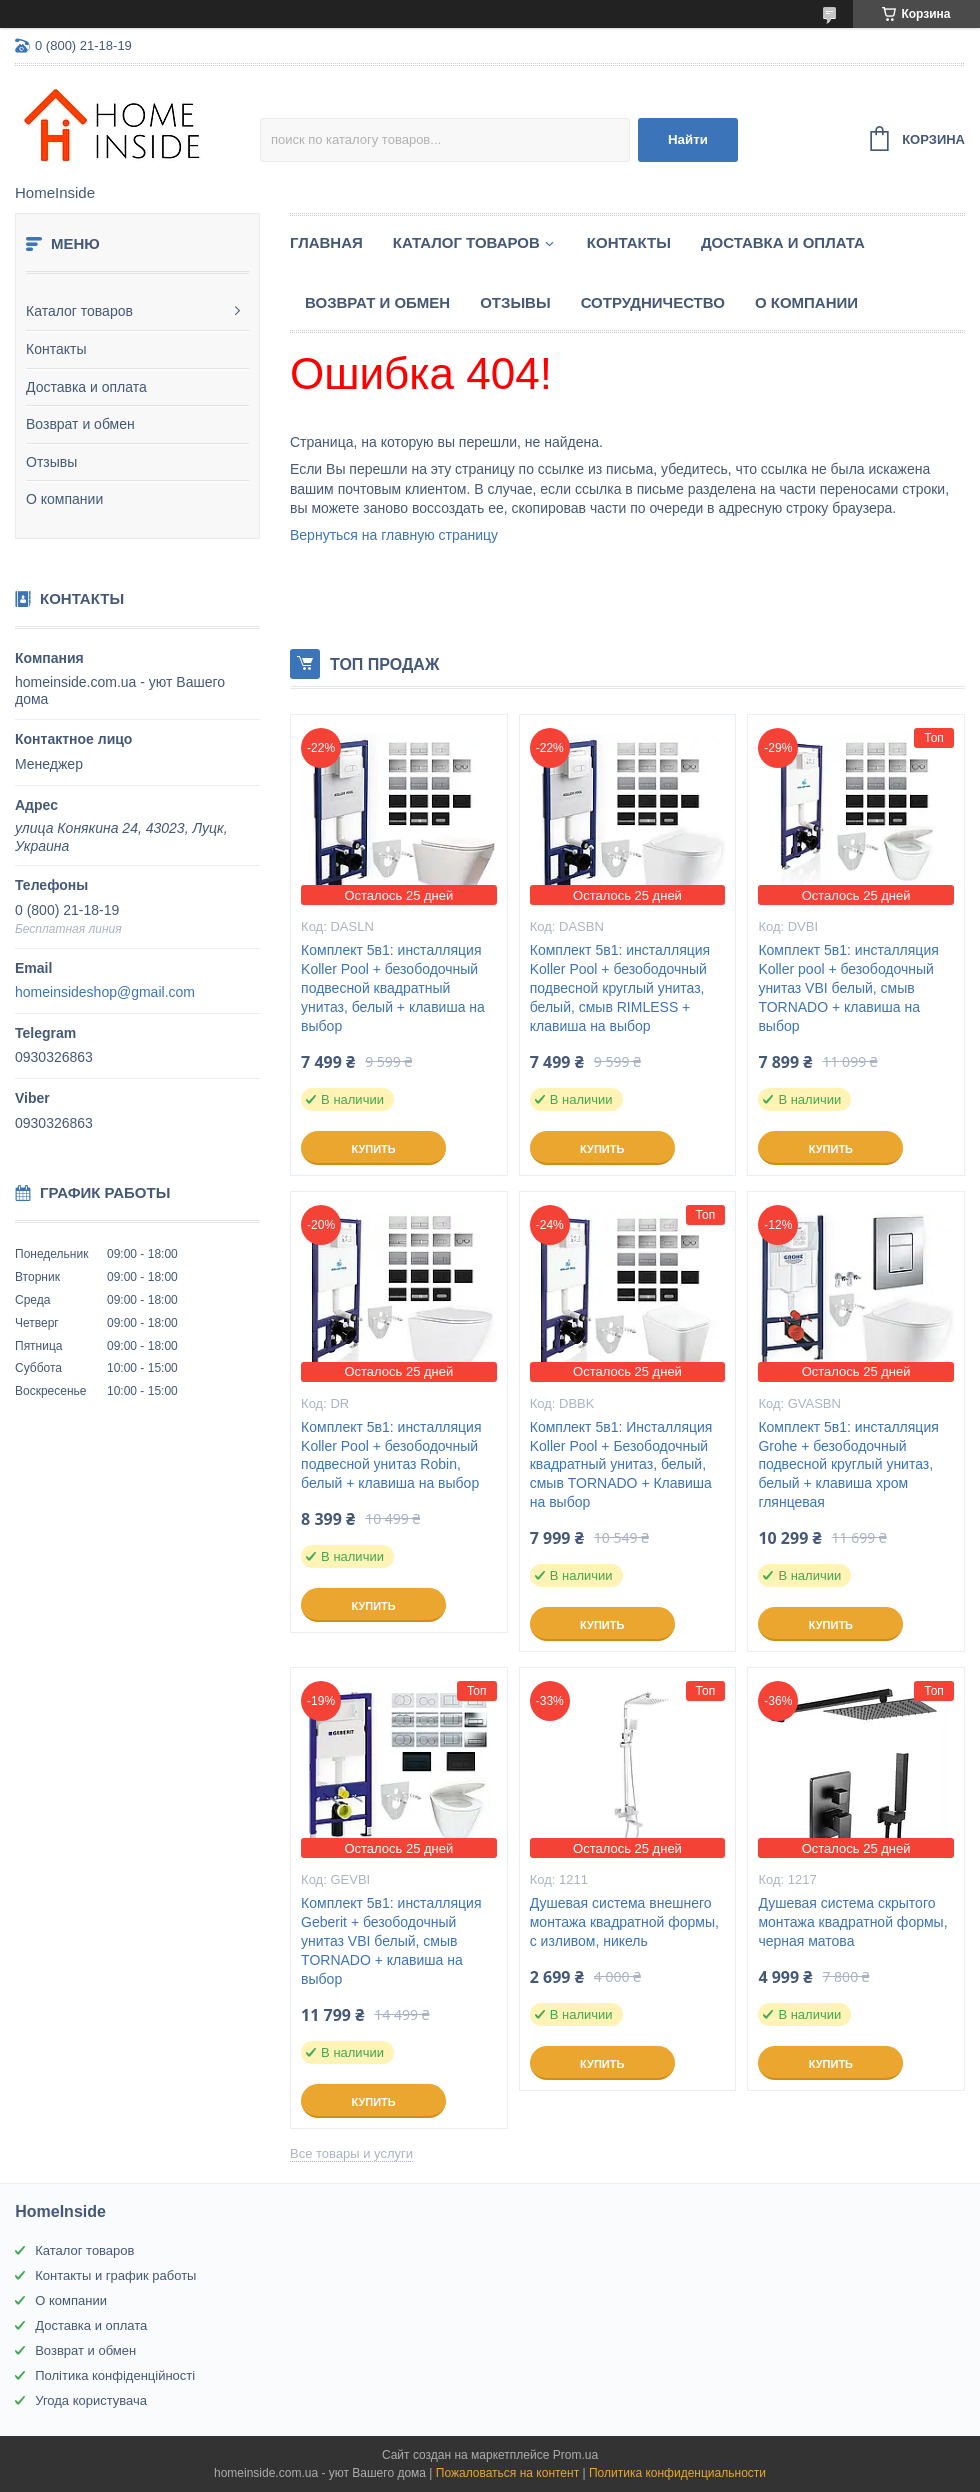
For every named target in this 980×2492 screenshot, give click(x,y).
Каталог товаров (79, 311)
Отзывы (51, 462)
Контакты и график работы (115, 2275)
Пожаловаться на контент (507, 2473)
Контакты (56, 349)
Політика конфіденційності (115, 2375)
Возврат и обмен (80, 424)
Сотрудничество (653, 302)
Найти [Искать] (688, 139)
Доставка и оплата (86, 387)
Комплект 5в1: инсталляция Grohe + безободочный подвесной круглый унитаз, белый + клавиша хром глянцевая (848, 1465)
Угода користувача (91, 2400)
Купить (373, 1149)
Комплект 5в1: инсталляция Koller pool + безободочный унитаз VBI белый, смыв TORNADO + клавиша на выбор (848, 988)
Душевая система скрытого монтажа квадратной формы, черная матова (852, 1922)
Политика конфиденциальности (677, 2473)
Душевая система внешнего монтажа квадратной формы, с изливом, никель (624, 1922)
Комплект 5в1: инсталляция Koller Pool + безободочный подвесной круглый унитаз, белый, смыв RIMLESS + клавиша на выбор (620, 988)
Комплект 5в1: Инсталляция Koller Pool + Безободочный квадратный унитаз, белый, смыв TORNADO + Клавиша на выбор (621, 1465)
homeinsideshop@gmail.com (105, 992)
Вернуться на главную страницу (394, 535)
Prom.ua (575, 2455)
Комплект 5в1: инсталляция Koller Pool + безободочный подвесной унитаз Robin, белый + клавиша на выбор (391, 1455)
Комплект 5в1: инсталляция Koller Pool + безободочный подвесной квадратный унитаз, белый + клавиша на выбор (393, 988)
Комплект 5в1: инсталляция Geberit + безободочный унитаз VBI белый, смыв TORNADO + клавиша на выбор (391, 1941)
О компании (64, 499)
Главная (326, 242)
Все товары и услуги (351, 2153)
